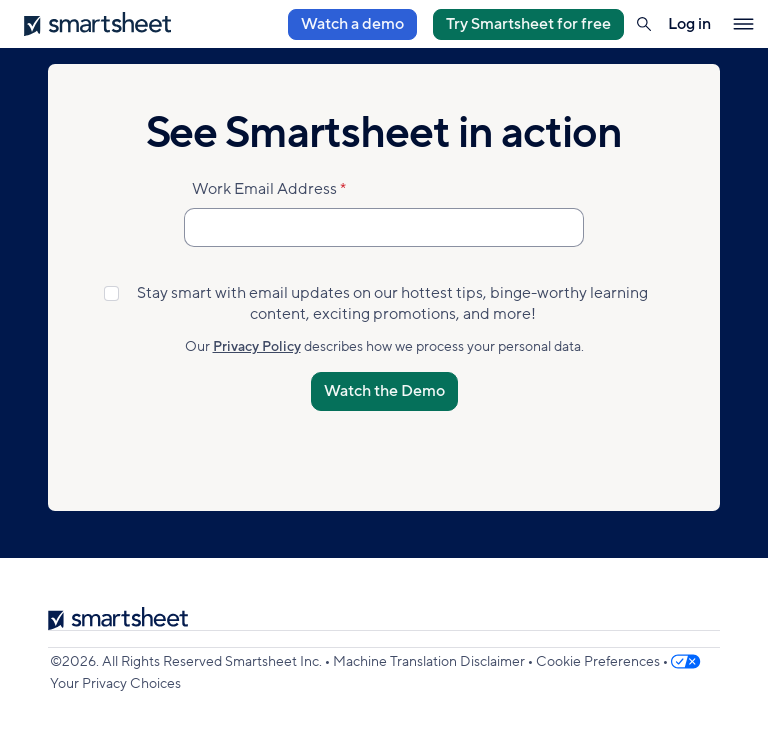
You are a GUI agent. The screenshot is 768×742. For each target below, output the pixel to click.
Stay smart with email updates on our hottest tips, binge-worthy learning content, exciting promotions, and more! (392, 304)
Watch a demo (352, 24)
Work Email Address (264, 189)
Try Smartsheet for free (528, 24)
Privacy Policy (257, 346)
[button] (644, 24)
